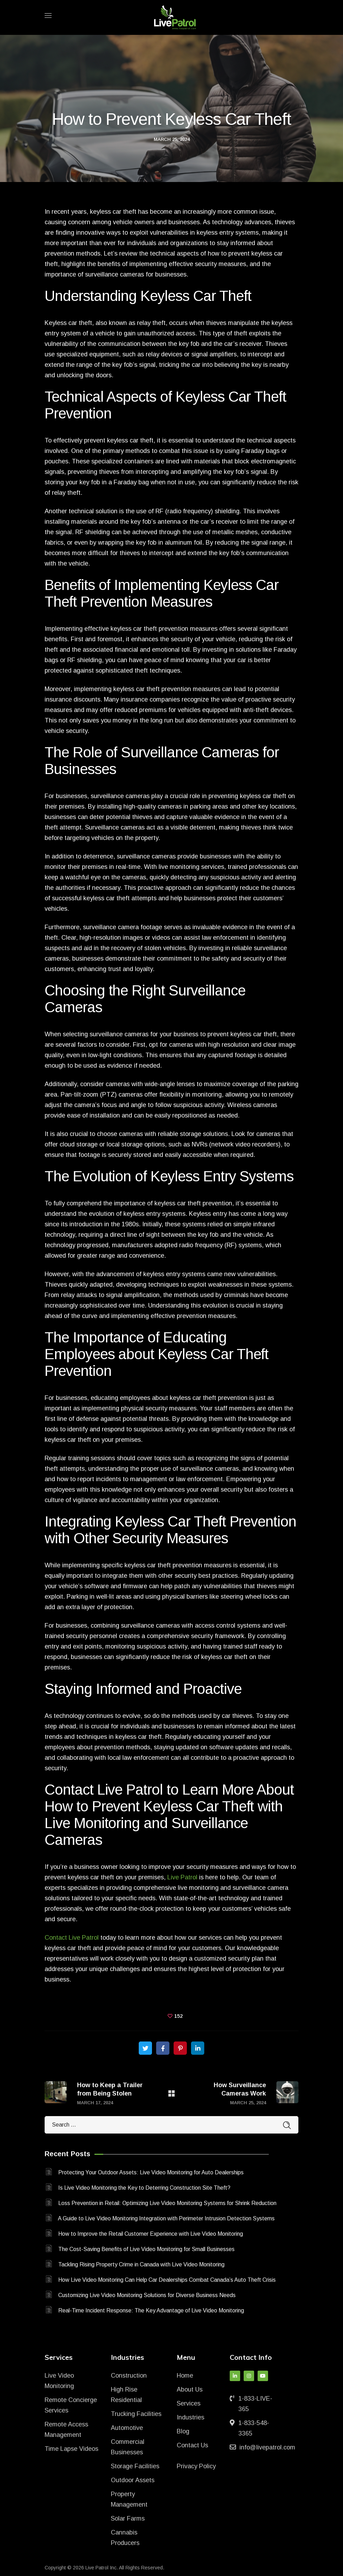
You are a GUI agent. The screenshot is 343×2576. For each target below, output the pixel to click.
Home (185, 2375)
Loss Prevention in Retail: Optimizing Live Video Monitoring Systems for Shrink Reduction (167, 2203)
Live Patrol (182, 1877)
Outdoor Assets (132, 2480)
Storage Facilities (135, 2466)
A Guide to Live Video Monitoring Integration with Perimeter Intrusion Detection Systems (166, 2218)
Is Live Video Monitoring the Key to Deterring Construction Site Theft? (144, 2188)
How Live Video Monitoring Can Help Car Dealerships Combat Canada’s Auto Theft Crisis (167, 2280)
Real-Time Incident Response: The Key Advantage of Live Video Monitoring (151, 2310)
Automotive (127, 2427)
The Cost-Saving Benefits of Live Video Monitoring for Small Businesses (146, 2249)
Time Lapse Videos (71, 2448)
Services (188, 2403)
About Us (190, 2389)
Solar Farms (128, 2518)
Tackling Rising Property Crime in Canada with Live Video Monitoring (141, 2264)
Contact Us (192, 2445)
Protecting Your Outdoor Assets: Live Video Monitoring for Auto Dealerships (151, 2172)
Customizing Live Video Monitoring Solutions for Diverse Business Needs (147, 2295)
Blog (183, 2431)
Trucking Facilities (136, 2413)
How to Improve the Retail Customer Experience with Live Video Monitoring (150, 2234)
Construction (129, 2375)
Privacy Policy (196, 2466)
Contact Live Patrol (72, 1937)
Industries (190, 2417)
